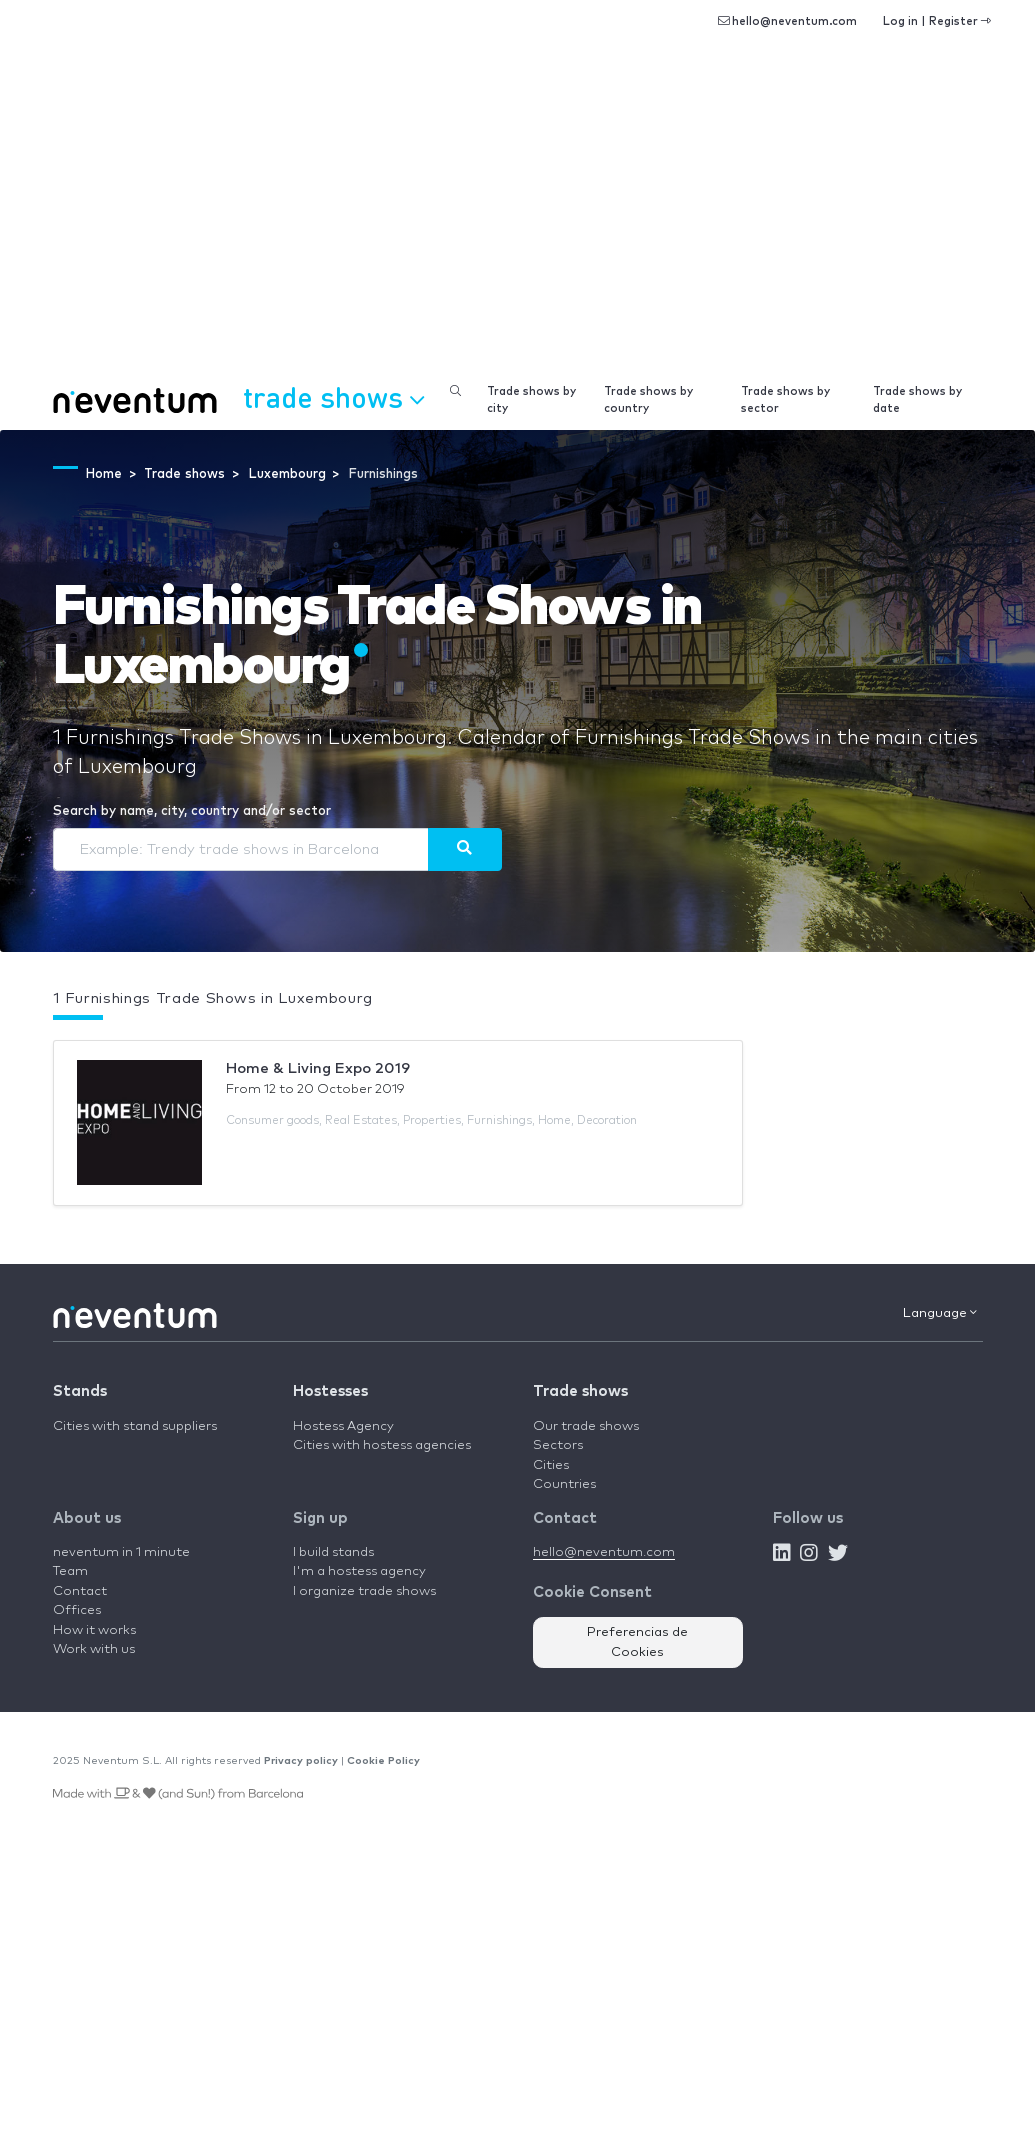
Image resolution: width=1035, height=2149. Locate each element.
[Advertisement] (517, 220)
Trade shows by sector (785, 400)
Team (70, 1571)
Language (940, 1313)
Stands (80, 1391)
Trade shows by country (648, 400)
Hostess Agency (343, 1426)
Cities (551, 1465)
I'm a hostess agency (359, 1571)
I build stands (333, 1552)
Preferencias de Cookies (637, 1642)
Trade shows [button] (333, 397)
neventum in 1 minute (121, 1552)
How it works (94, 1630)
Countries (564, 1484)
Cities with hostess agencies (382, 1445)
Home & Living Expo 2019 (318, 1068)
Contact (80, 1591)
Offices (77, 1610)
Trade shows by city (531, 400)
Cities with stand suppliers (135, 1426)
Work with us (94, 1649)
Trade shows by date (917, 400)
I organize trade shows (364, 1591)
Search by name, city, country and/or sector (192, 811)
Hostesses (330, 1391)
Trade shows (580, 1391)
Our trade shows (586, 1426)
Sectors (558, 1445)
